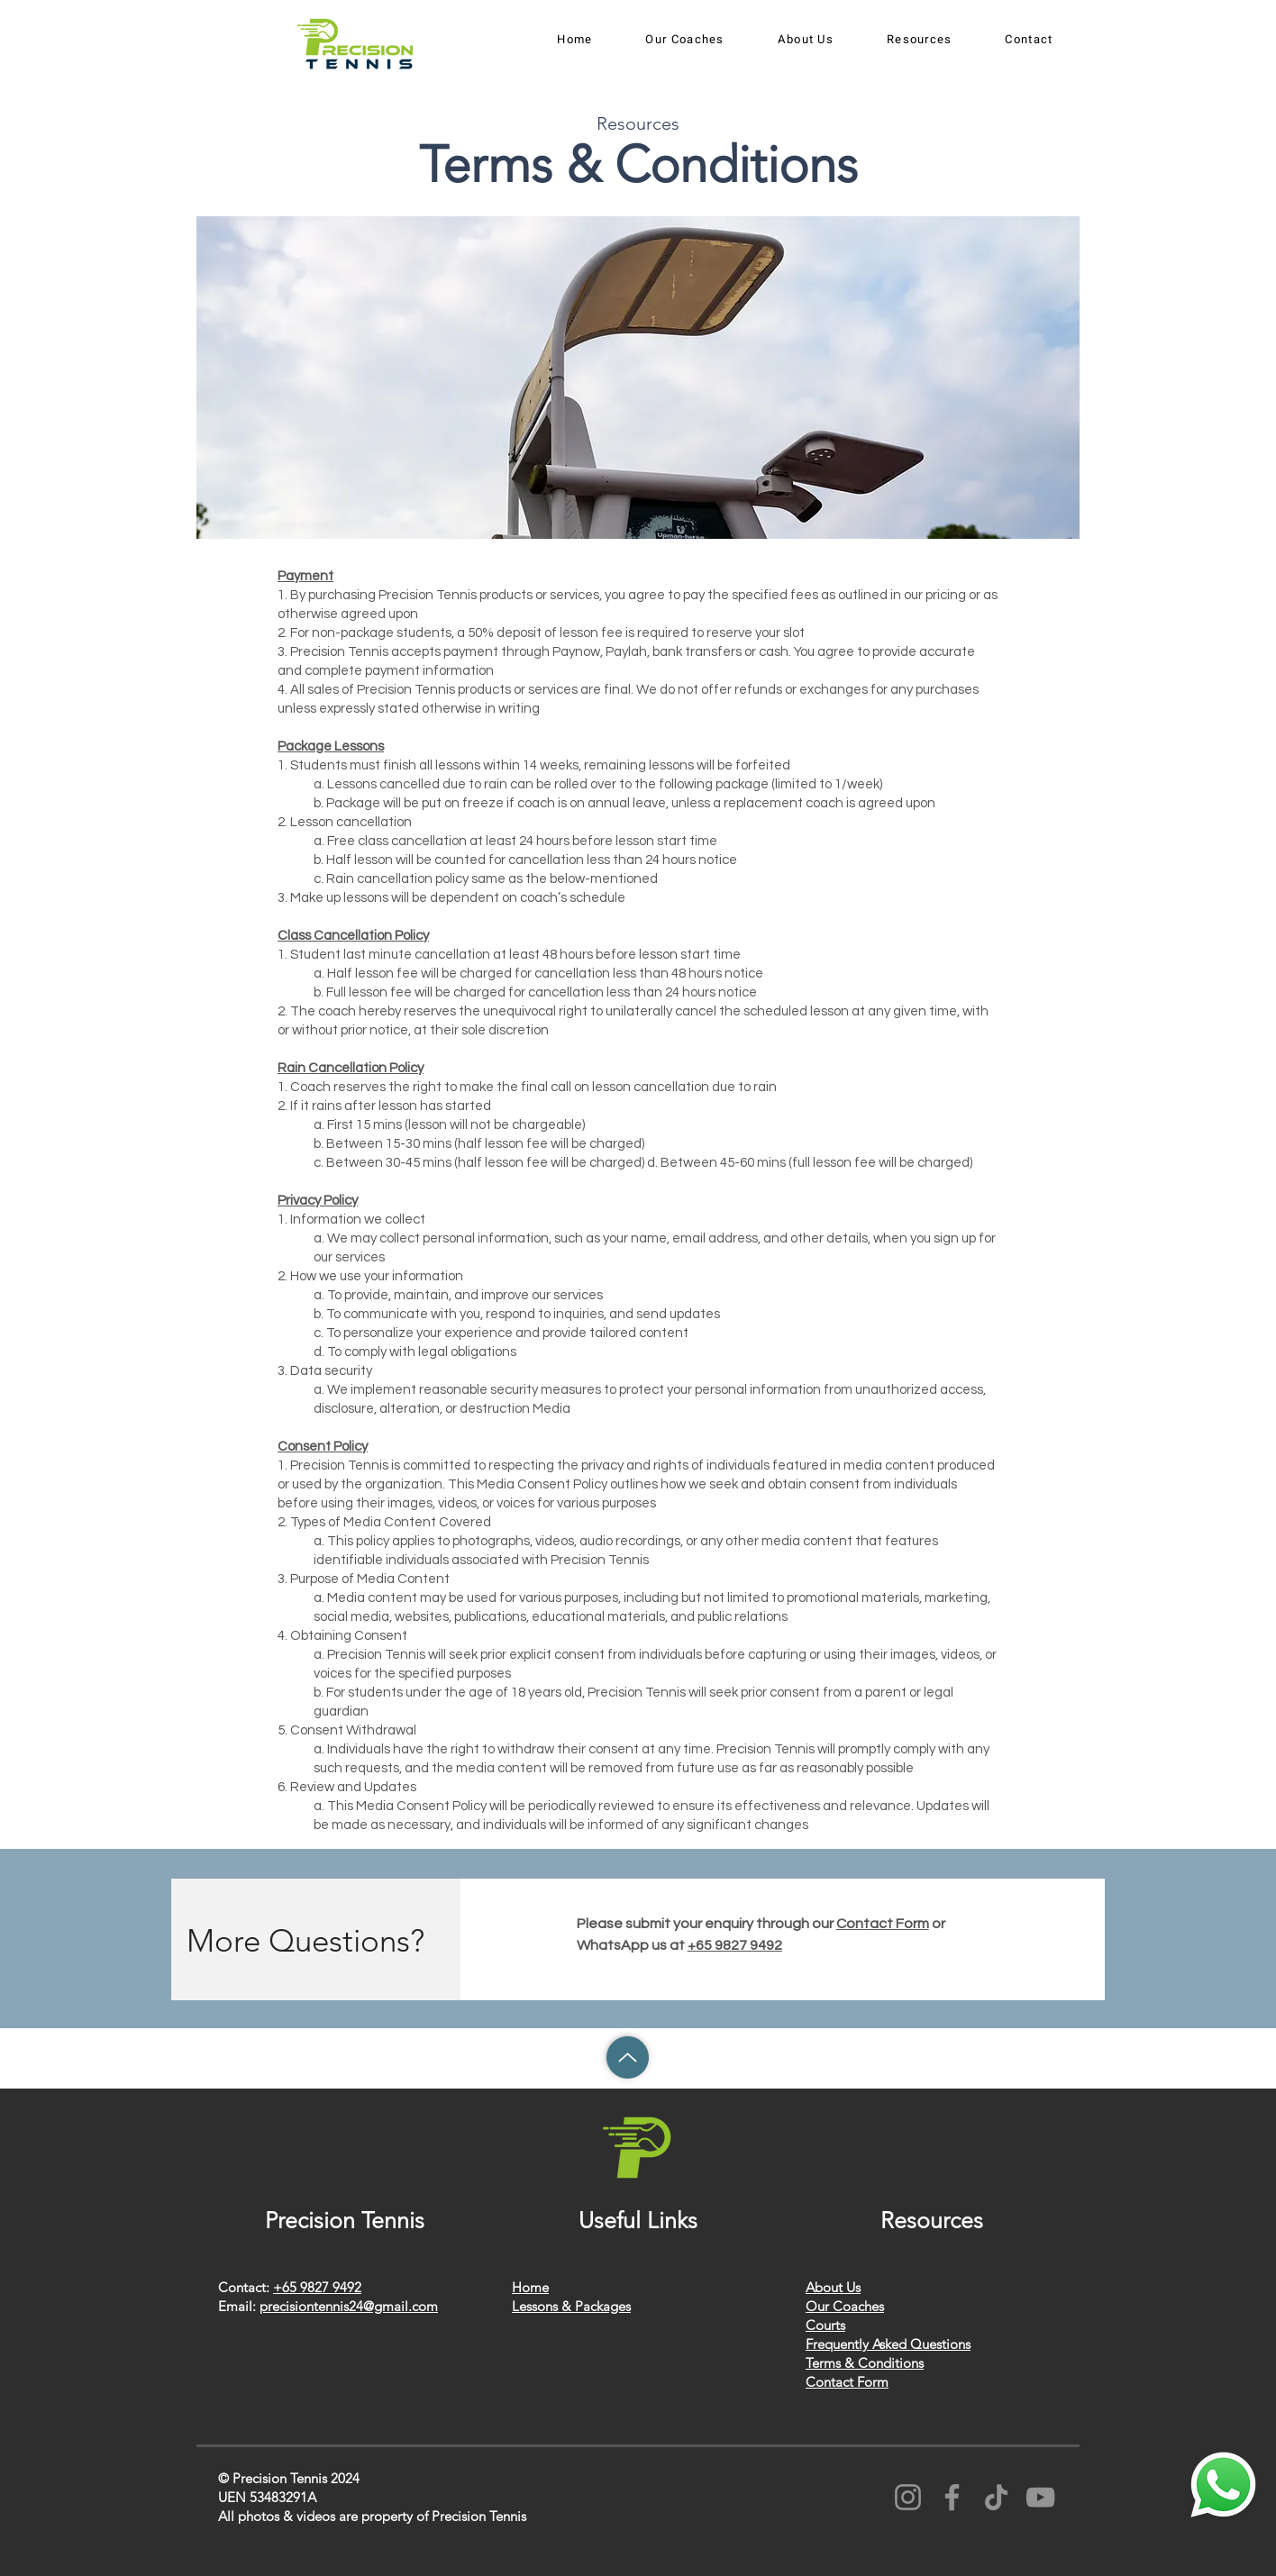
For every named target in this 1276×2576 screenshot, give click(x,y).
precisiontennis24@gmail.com (349, 2306)
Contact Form (882, 1923)
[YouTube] (1040, 2497)
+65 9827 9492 (735, 1945)
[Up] (627, 2057)
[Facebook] (952, 2497)
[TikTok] (996, 2497)
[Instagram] (907, 2497)
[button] (685, 40)
